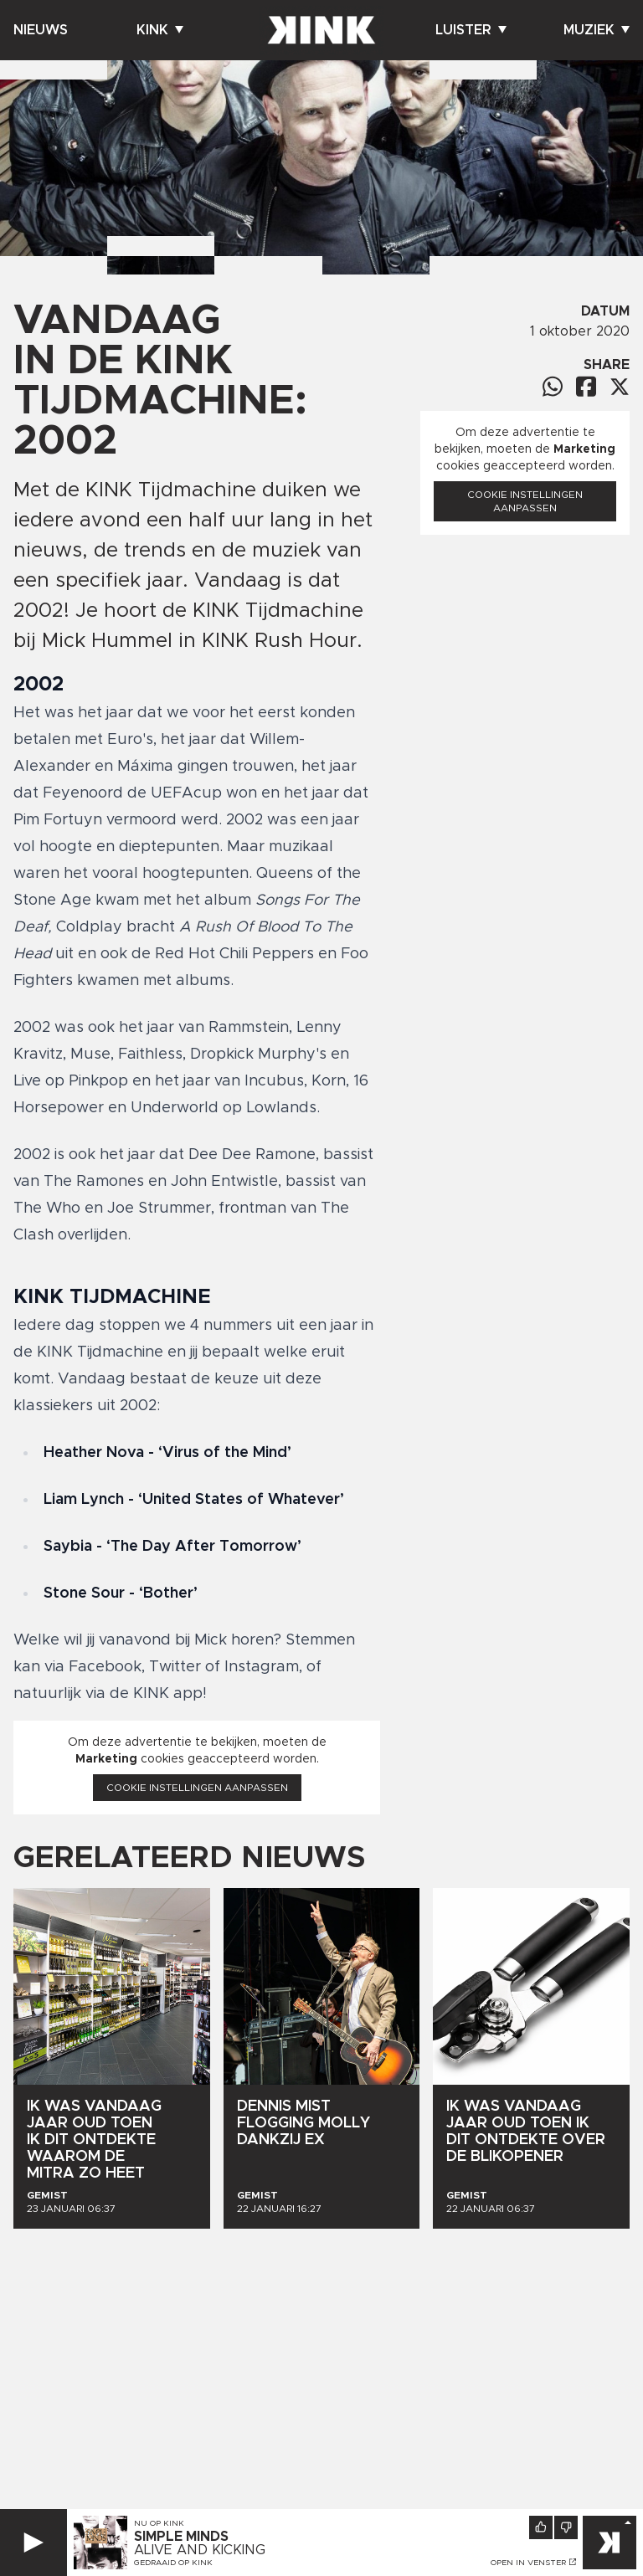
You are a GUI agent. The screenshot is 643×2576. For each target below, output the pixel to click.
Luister (471, 30)
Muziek (596, 30)
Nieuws (40, 30)
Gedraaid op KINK (173, 2562)
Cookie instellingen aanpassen (197, 1788)
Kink (159, 30)
